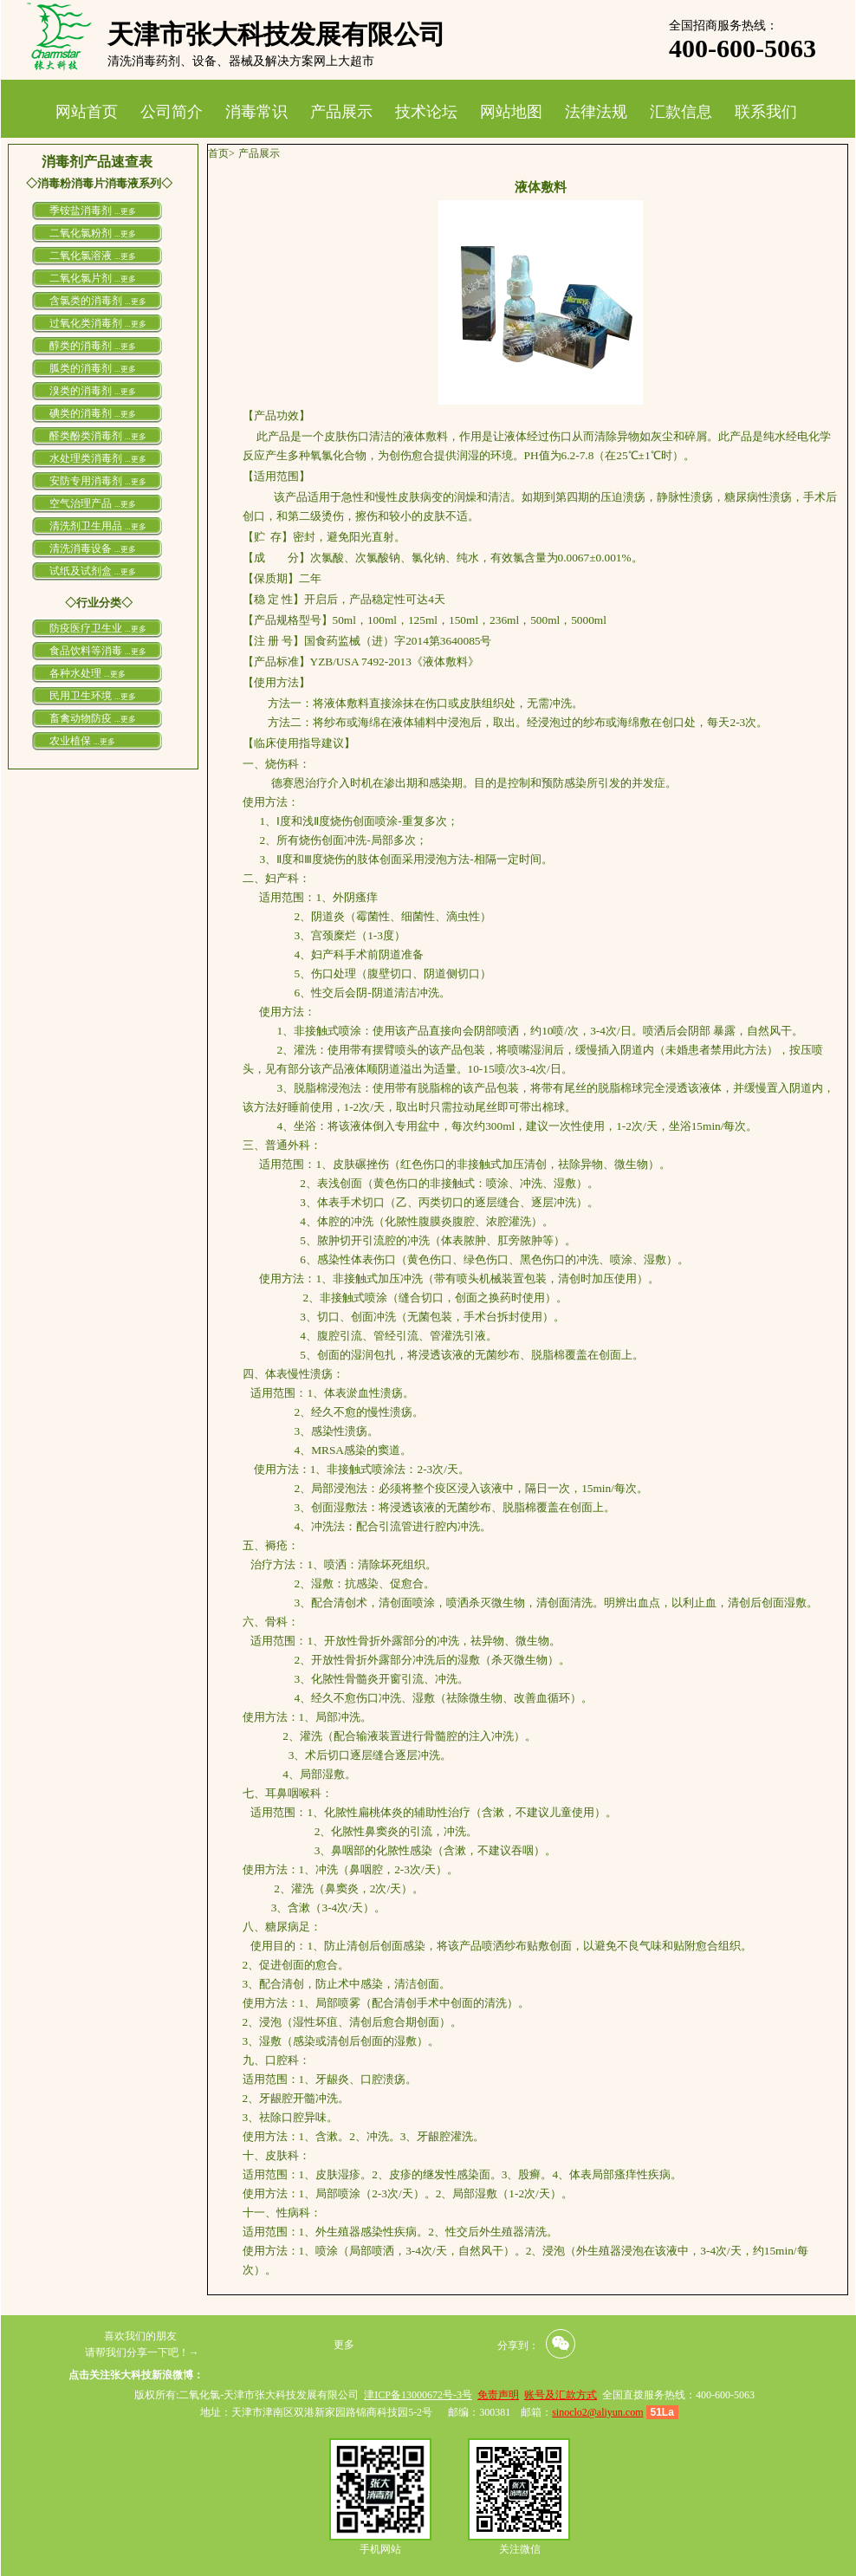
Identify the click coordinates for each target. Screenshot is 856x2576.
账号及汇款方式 (560, 2395)
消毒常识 (256, 111)
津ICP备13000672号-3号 (418, 2395)
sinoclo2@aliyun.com (597, 2412)
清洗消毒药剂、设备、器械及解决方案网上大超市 (240, 61)
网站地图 (511, 111)
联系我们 (766, 111)
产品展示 (341, 111)
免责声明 (498, 2395)
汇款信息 (681, 111)
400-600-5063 (742, 48)
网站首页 (86, 111)
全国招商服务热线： (723, 25)
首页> (221, 153)
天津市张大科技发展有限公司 (276, 34)
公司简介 (171, 111)
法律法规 (596, 111)
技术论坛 (426, 111)
